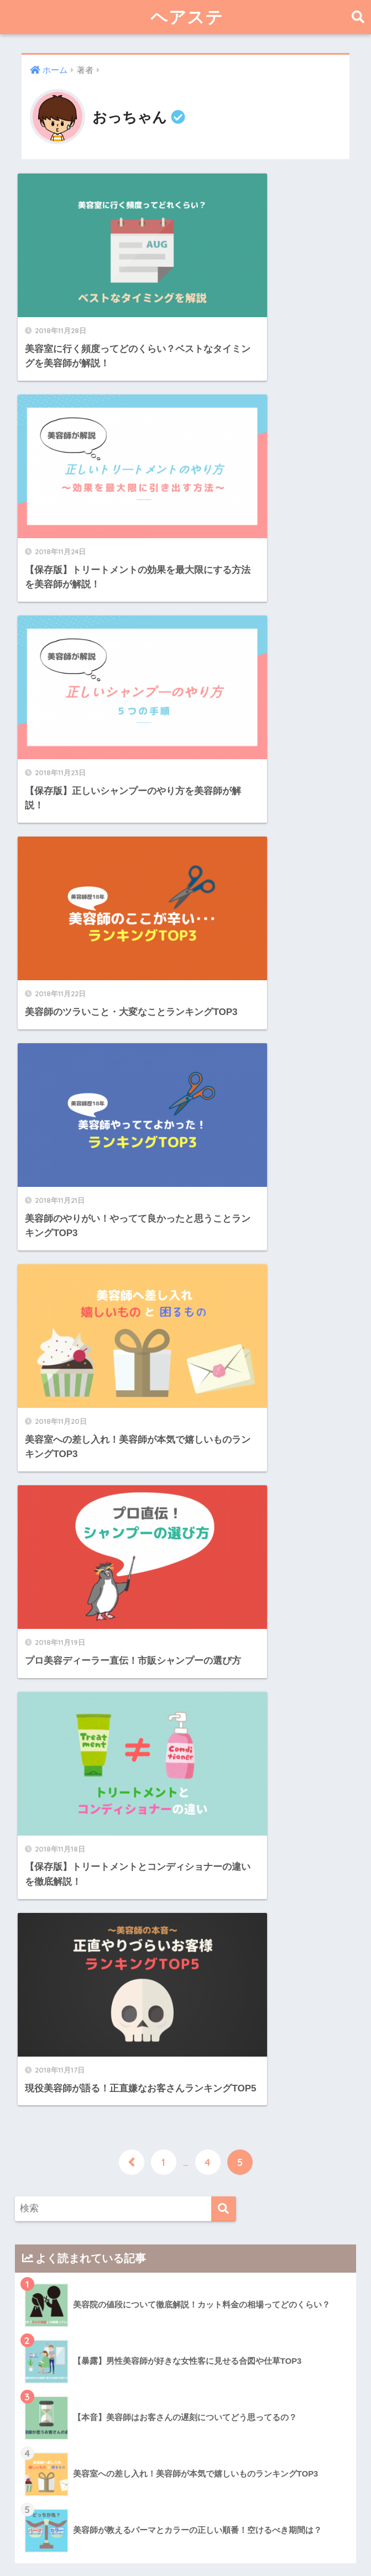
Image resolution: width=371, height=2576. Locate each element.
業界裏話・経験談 (76, 2390)
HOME (185, 2529)
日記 (42, 2342)
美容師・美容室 (66, 2367)
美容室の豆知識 (72, 2431)
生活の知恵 (64, 2320)
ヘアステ (186, 17)
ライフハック (61, 2297)
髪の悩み (60, 2254)
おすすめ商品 (68, 2233)
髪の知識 (60, 2274)
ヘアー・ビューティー (80, 2210)
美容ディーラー (72, 2411)
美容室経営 (64, 2452)
